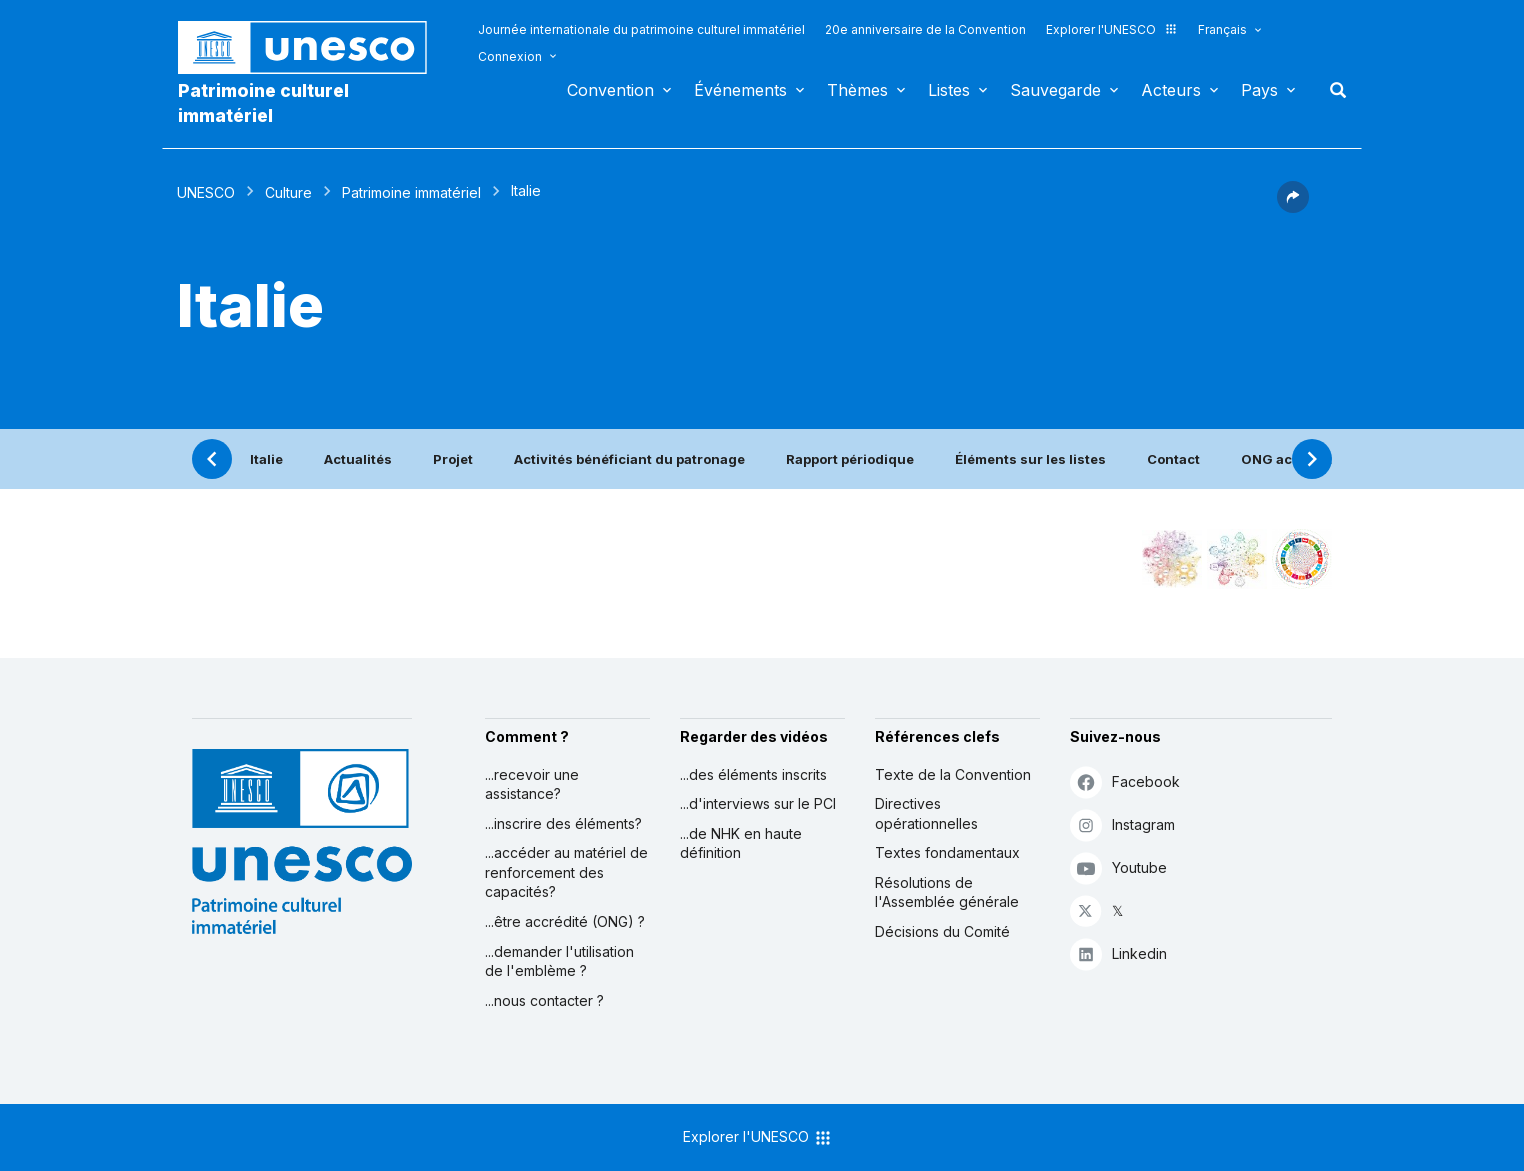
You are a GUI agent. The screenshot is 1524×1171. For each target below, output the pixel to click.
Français (1222, 29)
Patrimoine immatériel (411, 192)
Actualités (358, 459)
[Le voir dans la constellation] (1172, 559)
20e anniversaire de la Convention (925, 29)
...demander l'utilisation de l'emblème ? (559, 961)
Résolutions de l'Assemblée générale (947, 892)
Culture (288, 192)
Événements (740, 90)
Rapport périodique (850, 459)
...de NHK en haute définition (741, 843)
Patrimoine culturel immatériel (263, 103)
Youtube (1118, 867)
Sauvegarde (1055, 90)
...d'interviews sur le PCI (758, 803)
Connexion (510, 56)
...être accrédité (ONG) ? (565, 921)
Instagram (1122, 824)
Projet (453, 459)
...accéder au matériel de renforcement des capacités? (566, 872)
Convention (610, 90)
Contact (1173, 459)
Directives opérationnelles (926, 813)
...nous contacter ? (544, 1000)
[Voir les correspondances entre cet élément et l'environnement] (1237, 559)
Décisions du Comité (942, 931)
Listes (949, 90)
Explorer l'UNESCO (1112, 29)
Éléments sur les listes (1030, 459)
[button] (1293, 207)
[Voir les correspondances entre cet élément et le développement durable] (1302, 559)
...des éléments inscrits (753, 774)
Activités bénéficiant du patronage (629, 459)
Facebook (1125, 781)
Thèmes (857, 90)
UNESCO (206, 192)
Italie (266, 459)
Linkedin (1118, 953)
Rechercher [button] (1332, 90)
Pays (1259, 90)
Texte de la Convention (953, 774)
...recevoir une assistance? (532, 784)
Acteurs (1171, 90)
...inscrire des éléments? (563, 823)
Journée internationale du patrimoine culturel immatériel (641, 29)
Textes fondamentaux (947, 852)
